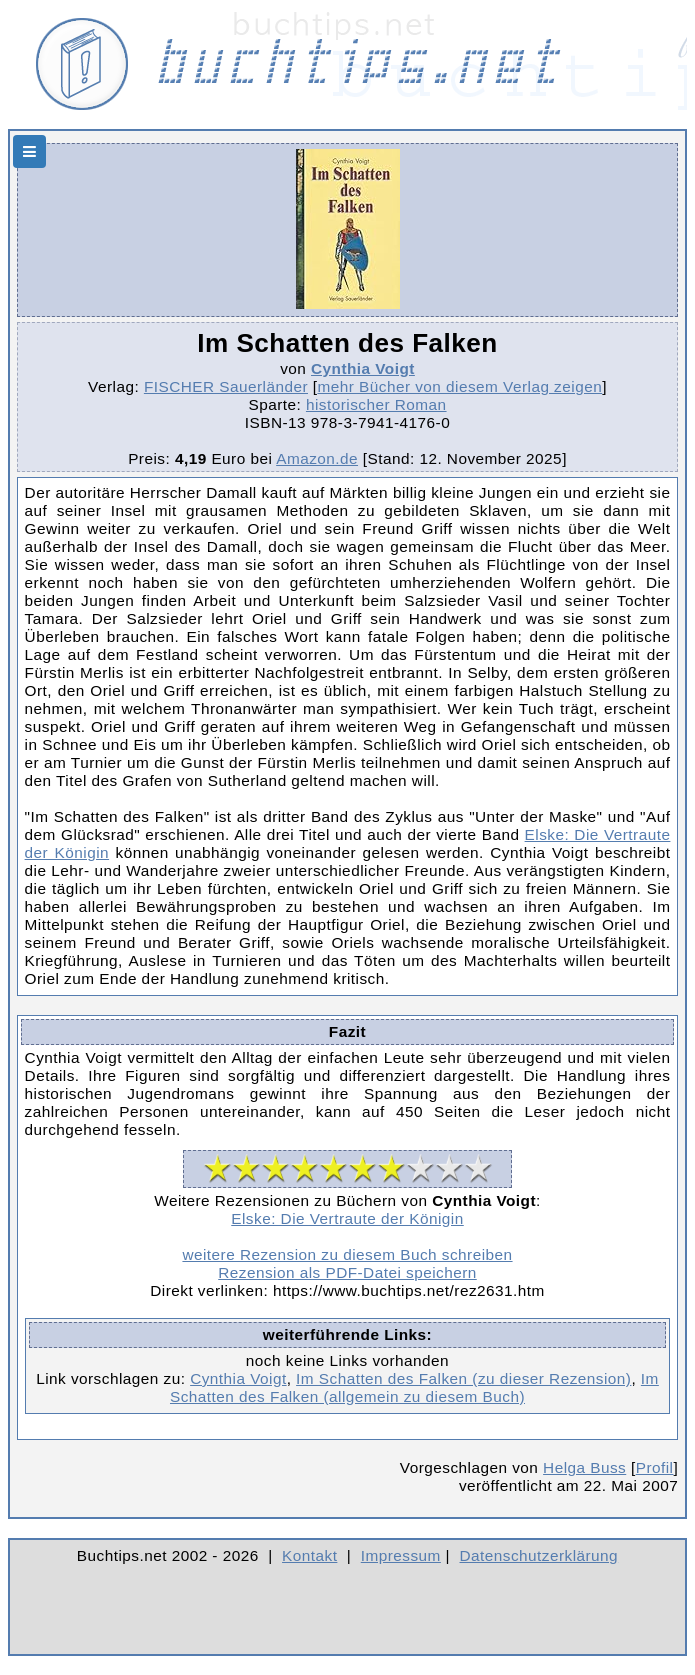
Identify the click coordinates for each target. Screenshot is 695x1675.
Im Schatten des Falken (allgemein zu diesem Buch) (414, 1387)
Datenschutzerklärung (539, 1555)
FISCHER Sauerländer (226, 386)
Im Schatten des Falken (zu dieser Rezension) (463, 1378)
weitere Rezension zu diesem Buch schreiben (347, 1254)
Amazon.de (317, 458)
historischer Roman (376, 404)
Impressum (401, 1555)
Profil (655, 1467)
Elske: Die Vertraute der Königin (347, 1218)
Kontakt (309, 1555)
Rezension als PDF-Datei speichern (347, 1272)
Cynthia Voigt (363, 368)
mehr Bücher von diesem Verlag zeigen (459, 386)
